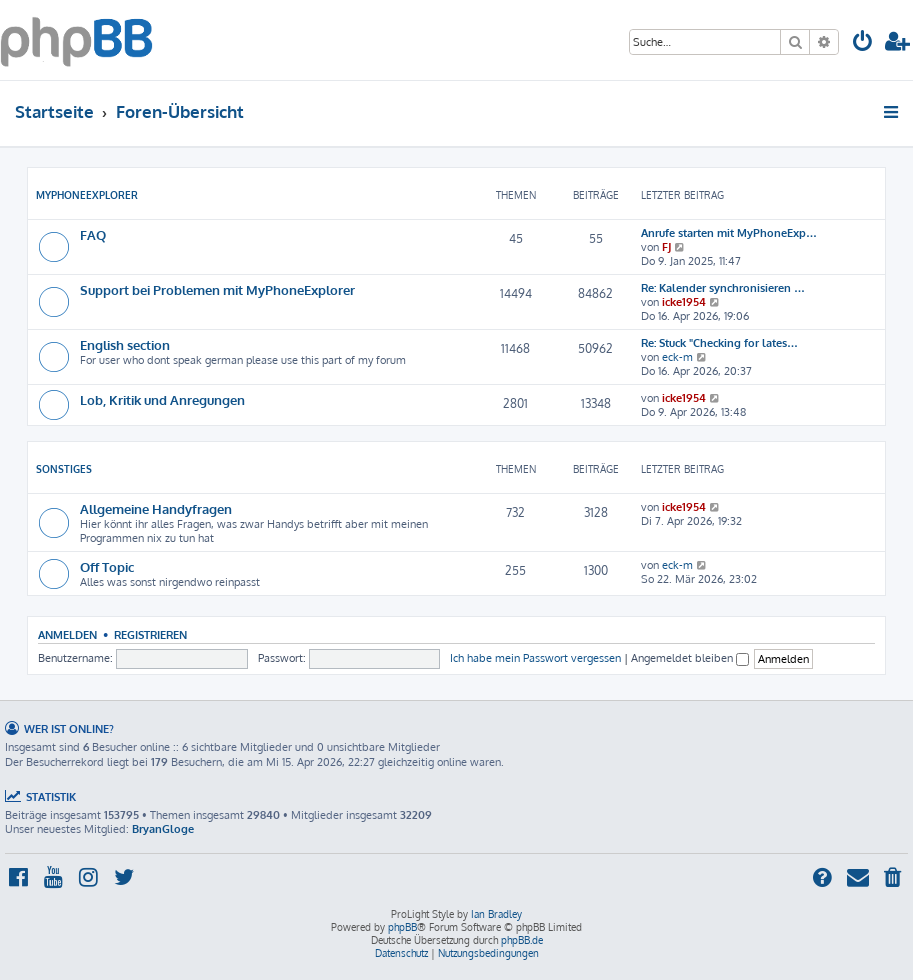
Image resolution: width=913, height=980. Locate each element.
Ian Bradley (496, 914)
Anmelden (67, 634)
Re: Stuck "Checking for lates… (719, 343)
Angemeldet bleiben (690, 658)
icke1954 (684, 302)
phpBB (402, 927)
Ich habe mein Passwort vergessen (535, 658)
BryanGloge (163, 829)
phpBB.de (522, 940)
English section (125, 344)
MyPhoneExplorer (87, 195)
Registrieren (150, 634)
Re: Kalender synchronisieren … (723, 288)
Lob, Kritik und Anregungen (162, 399)
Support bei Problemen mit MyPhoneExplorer (217, 289)
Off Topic (107, 566)
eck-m (677, 357)
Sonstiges (64, 469)
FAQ (93, 234)
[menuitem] (863, 43)
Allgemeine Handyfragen (156, 508)
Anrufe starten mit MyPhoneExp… (729, 233)
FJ (666, 247)
